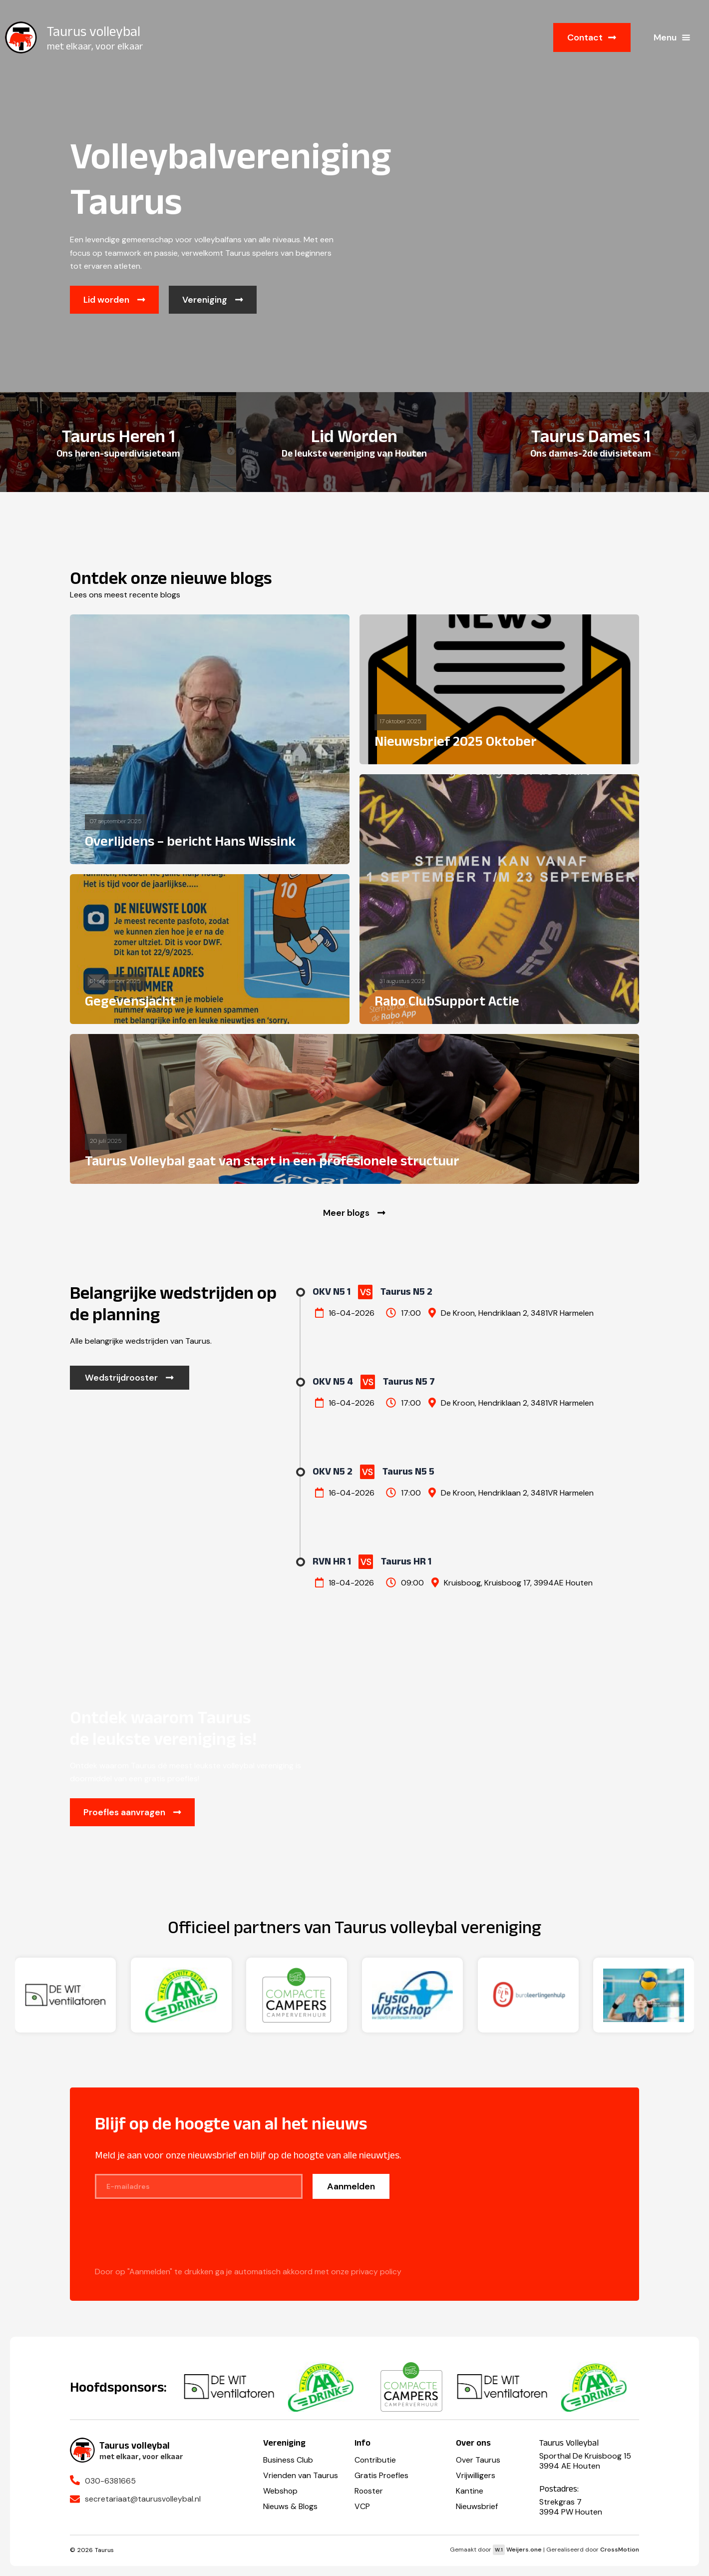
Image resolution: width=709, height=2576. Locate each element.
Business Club (288, 2460)
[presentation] (171, 2239)
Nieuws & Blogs (290, 2506)
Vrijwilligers (475, 2475)
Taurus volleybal (93, 31)
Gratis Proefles (381, 2475)
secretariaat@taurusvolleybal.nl (143, 2499)
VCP (362, 2506)
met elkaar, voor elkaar (95, 45)
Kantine (469, 2491)
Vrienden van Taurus (300, 2475)
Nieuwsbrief (477, 2506)
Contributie (375, 2460)
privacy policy (376, 2272)
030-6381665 (110, 2481)
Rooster (369, 2491)
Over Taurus (478, 2460)
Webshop (280, 2491)
